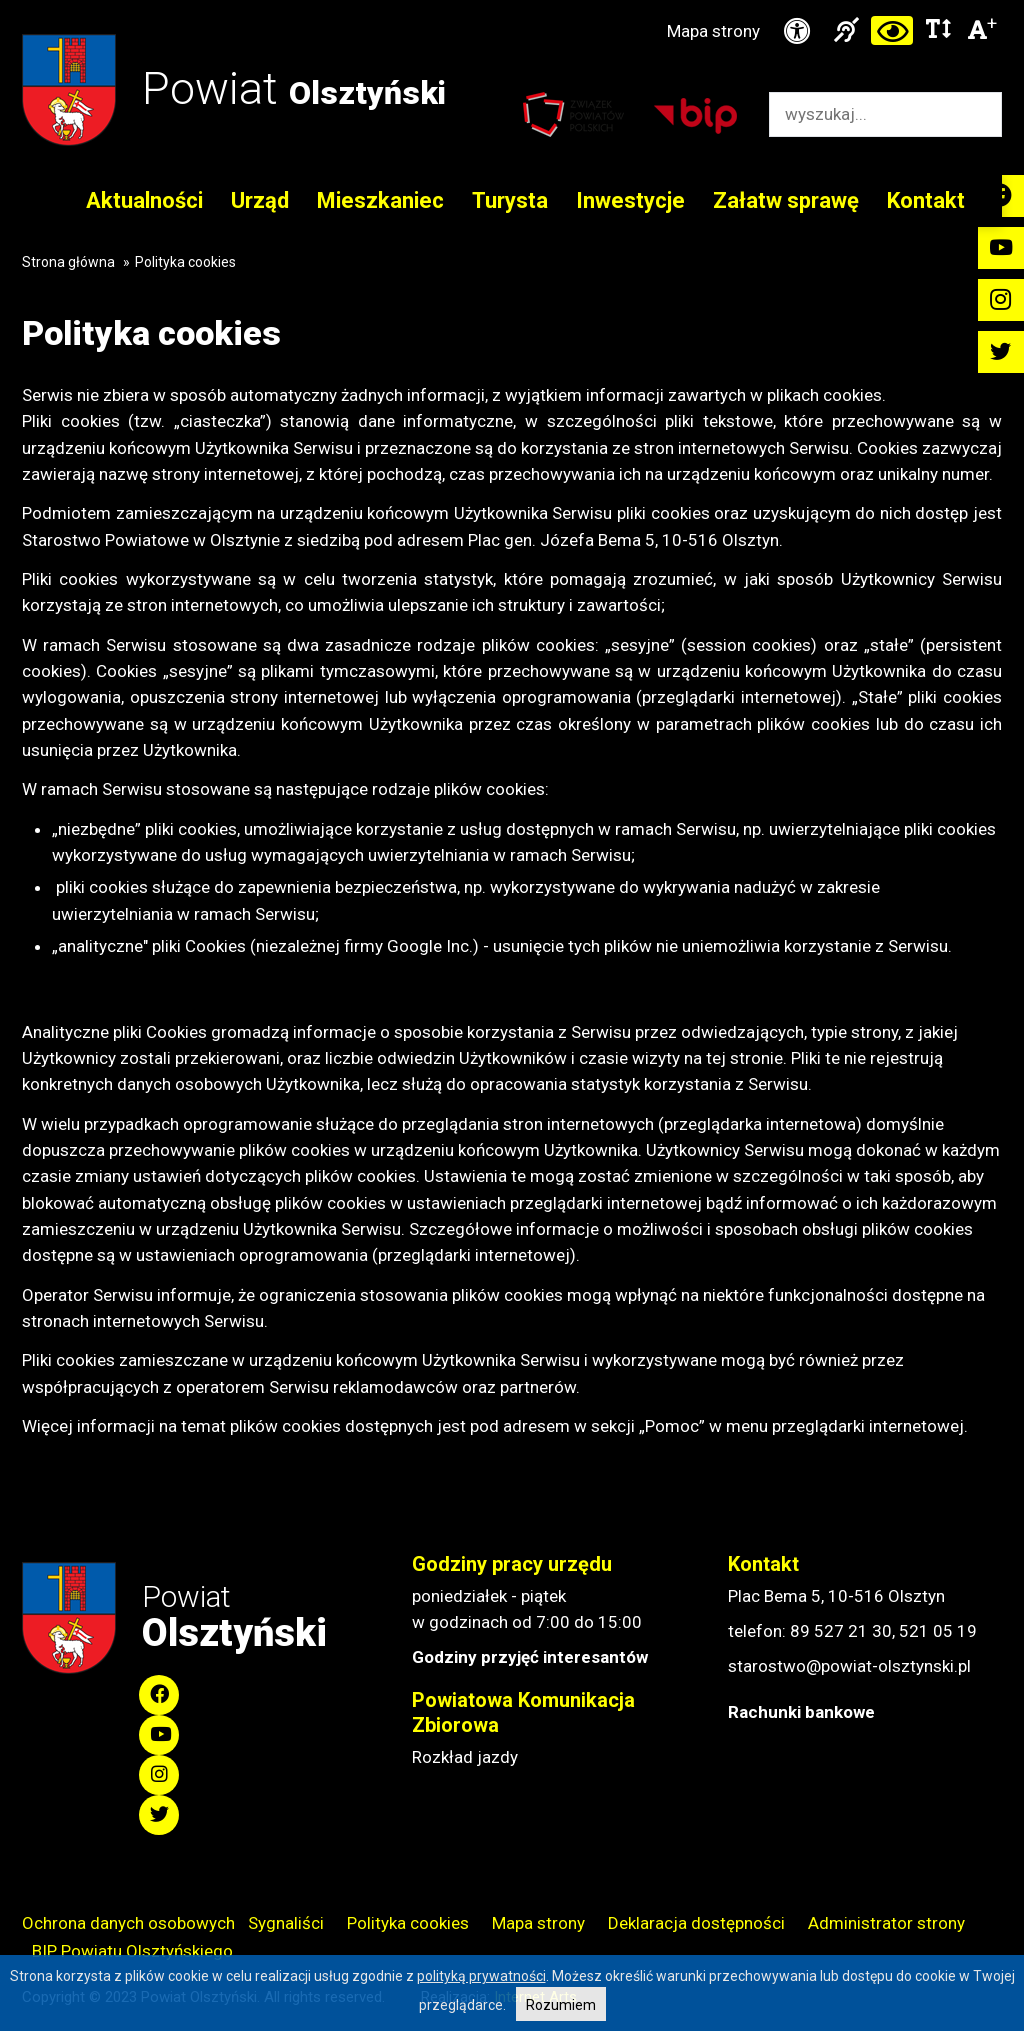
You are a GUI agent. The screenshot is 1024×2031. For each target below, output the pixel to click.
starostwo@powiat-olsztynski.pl (849, 1666)
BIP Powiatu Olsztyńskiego (132, 1951)
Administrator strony (886, 1923)
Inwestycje (630, 200)
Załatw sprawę (786, 200)
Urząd (260, 200)
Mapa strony (713, 31)
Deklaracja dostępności (696, 1923)
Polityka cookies (408, 1923)
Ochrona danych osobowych (128, 1923)
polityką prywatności (481, 1976)
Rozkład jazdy (465, 1757)
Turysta (510, 200)
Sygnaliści (286, 1923)
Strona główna (68, 262)
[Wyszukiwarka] (864, 114)
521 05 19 (938, 1631)
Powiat (294, 88)
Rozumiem (561, 2005)
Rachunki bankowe (801, 1712)
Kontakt (926, 200)
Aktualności (144, 200)
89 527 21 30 (841, 1631)
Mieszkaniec (380, 200)
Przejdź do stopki (512, 0)
